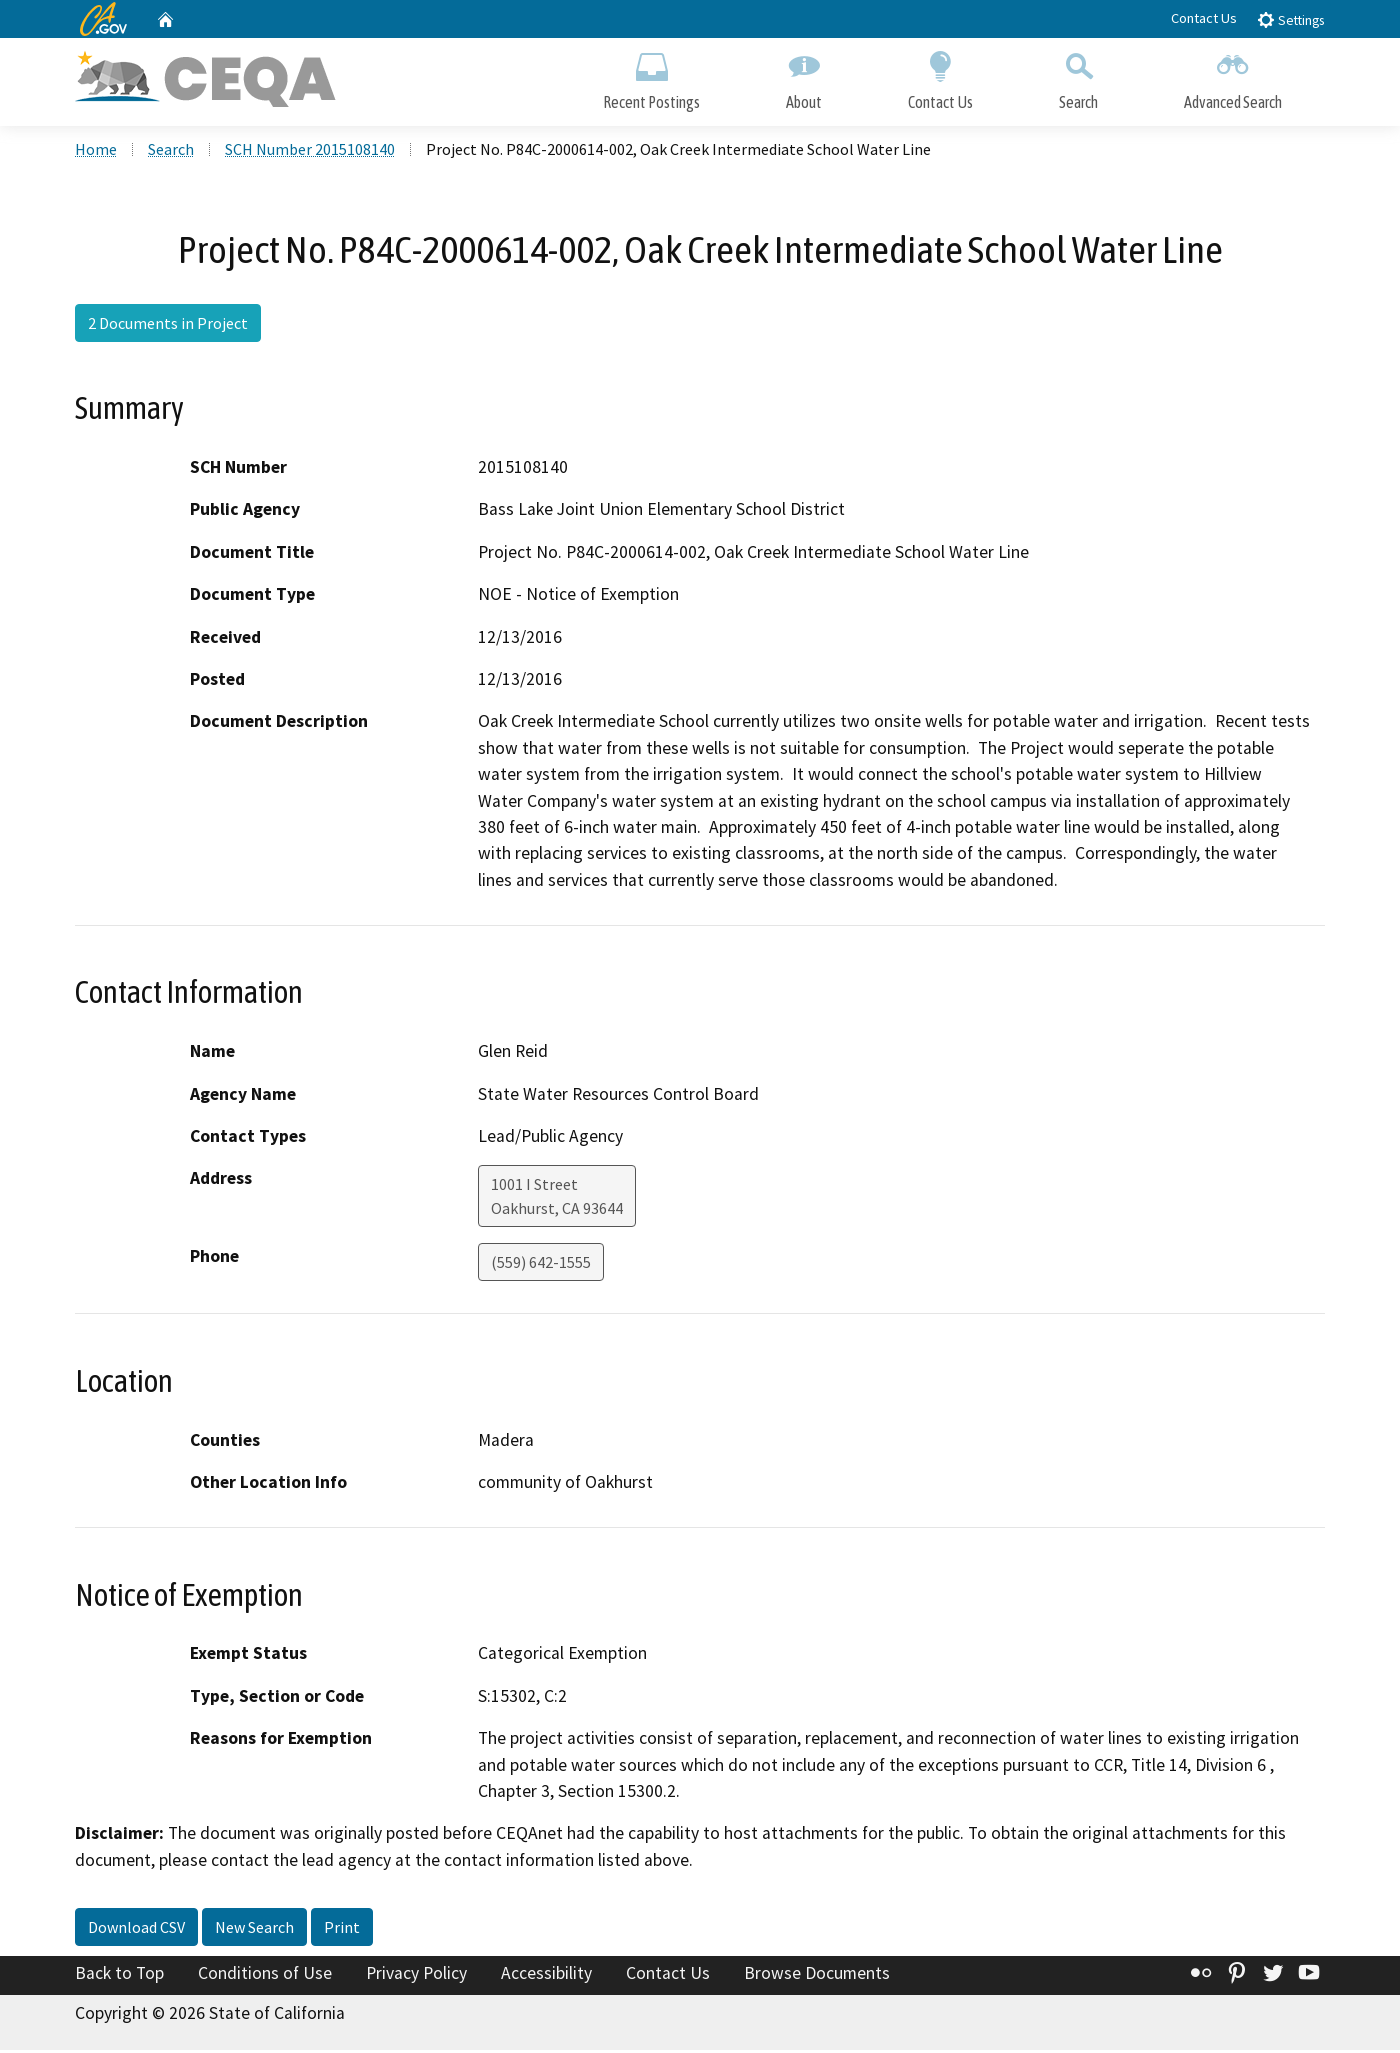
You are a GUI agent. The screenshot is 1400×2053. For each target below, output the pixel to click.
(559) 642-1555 (541, 1265)
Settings (1290, 19)
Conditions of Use (265, 1976)
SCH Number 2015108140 (310, 151)
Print (342, 1930)
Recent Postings (651, 77)
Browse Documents (817, 1976)
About (804, 77)
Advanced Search (1233, 77)
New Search (254, 1930)
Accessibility (546, 1976)
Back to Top (119, 1976)
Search (1078, 77)
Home (96, 151)
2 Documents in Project (168, 325)
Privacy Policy (416, 1976)
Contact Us (1204, 18)
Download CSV (136, 1930)
